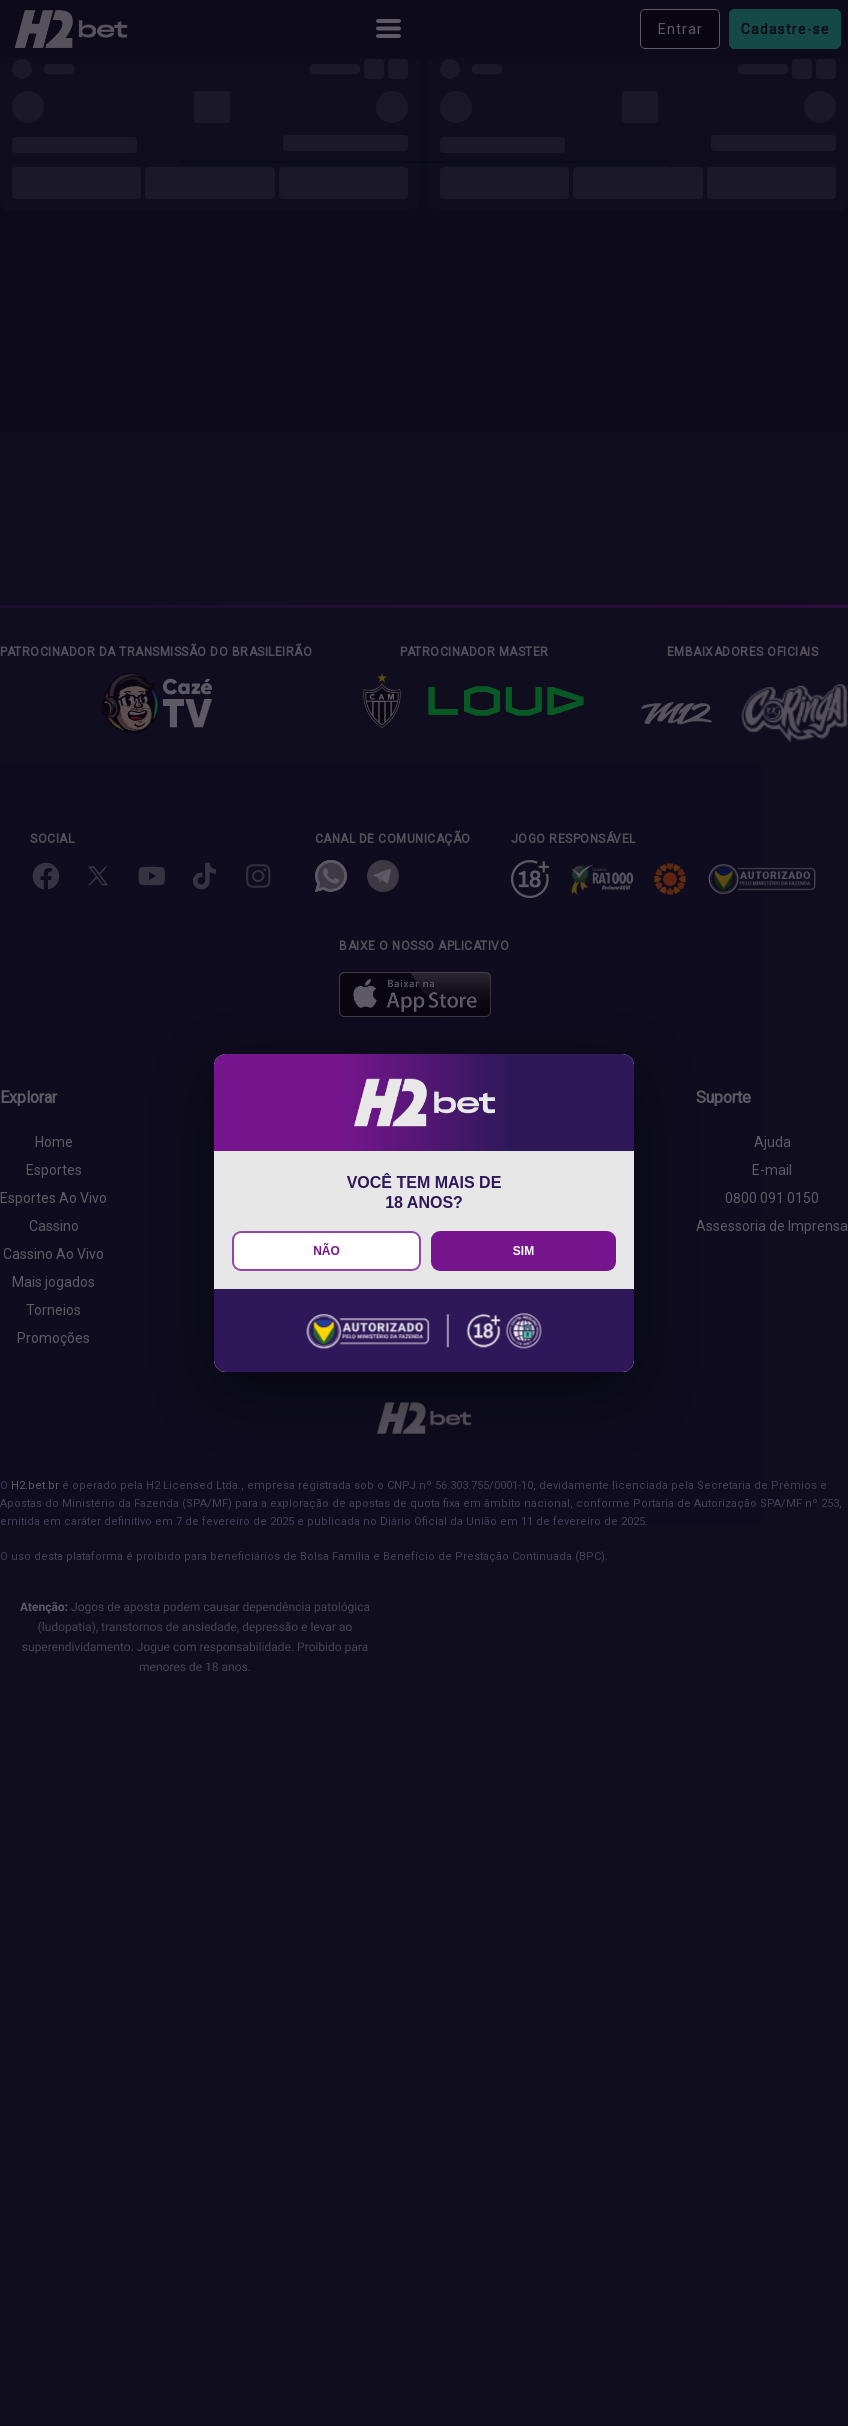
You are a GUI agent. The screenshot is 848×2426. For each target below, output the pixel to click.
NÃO (326, 1251)
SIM (523, 1251)
